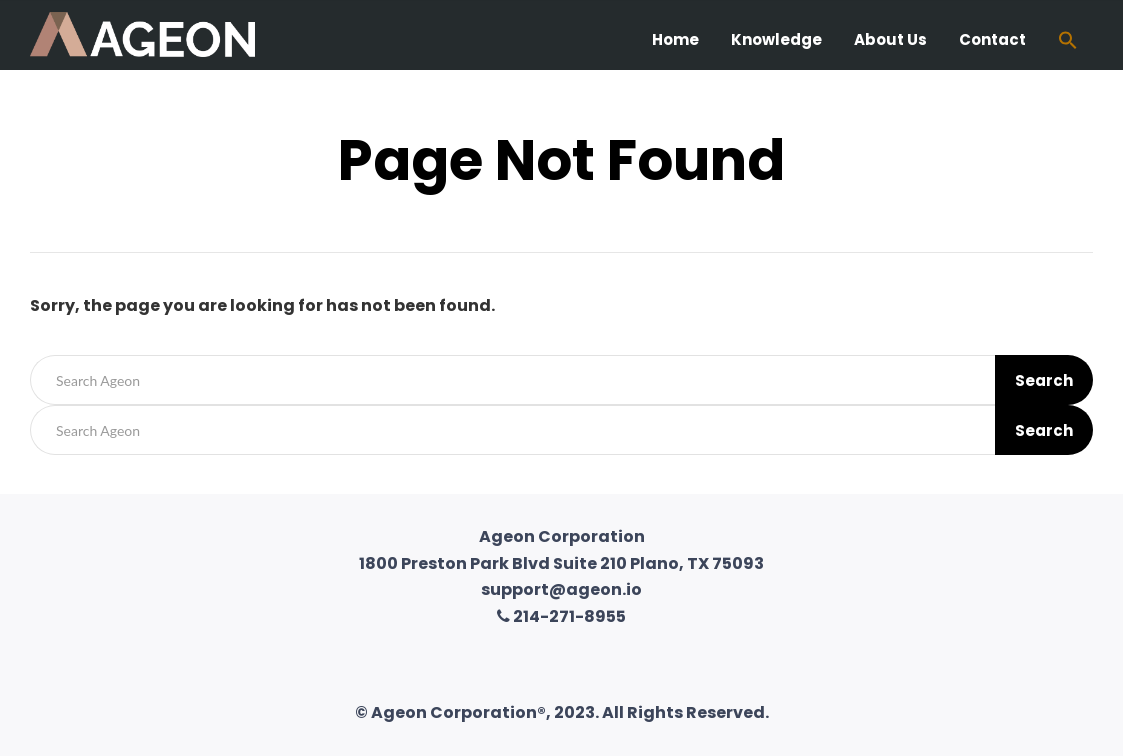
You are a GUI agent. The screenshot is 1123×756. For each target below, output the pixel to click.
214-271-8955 (561, 616)
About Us (890, 39)
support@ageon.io (561, 589)
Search (1044, 380)
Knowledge (776, 39)
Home (675, 39)
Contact (992, 39)
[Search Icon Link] (1068, 42)
